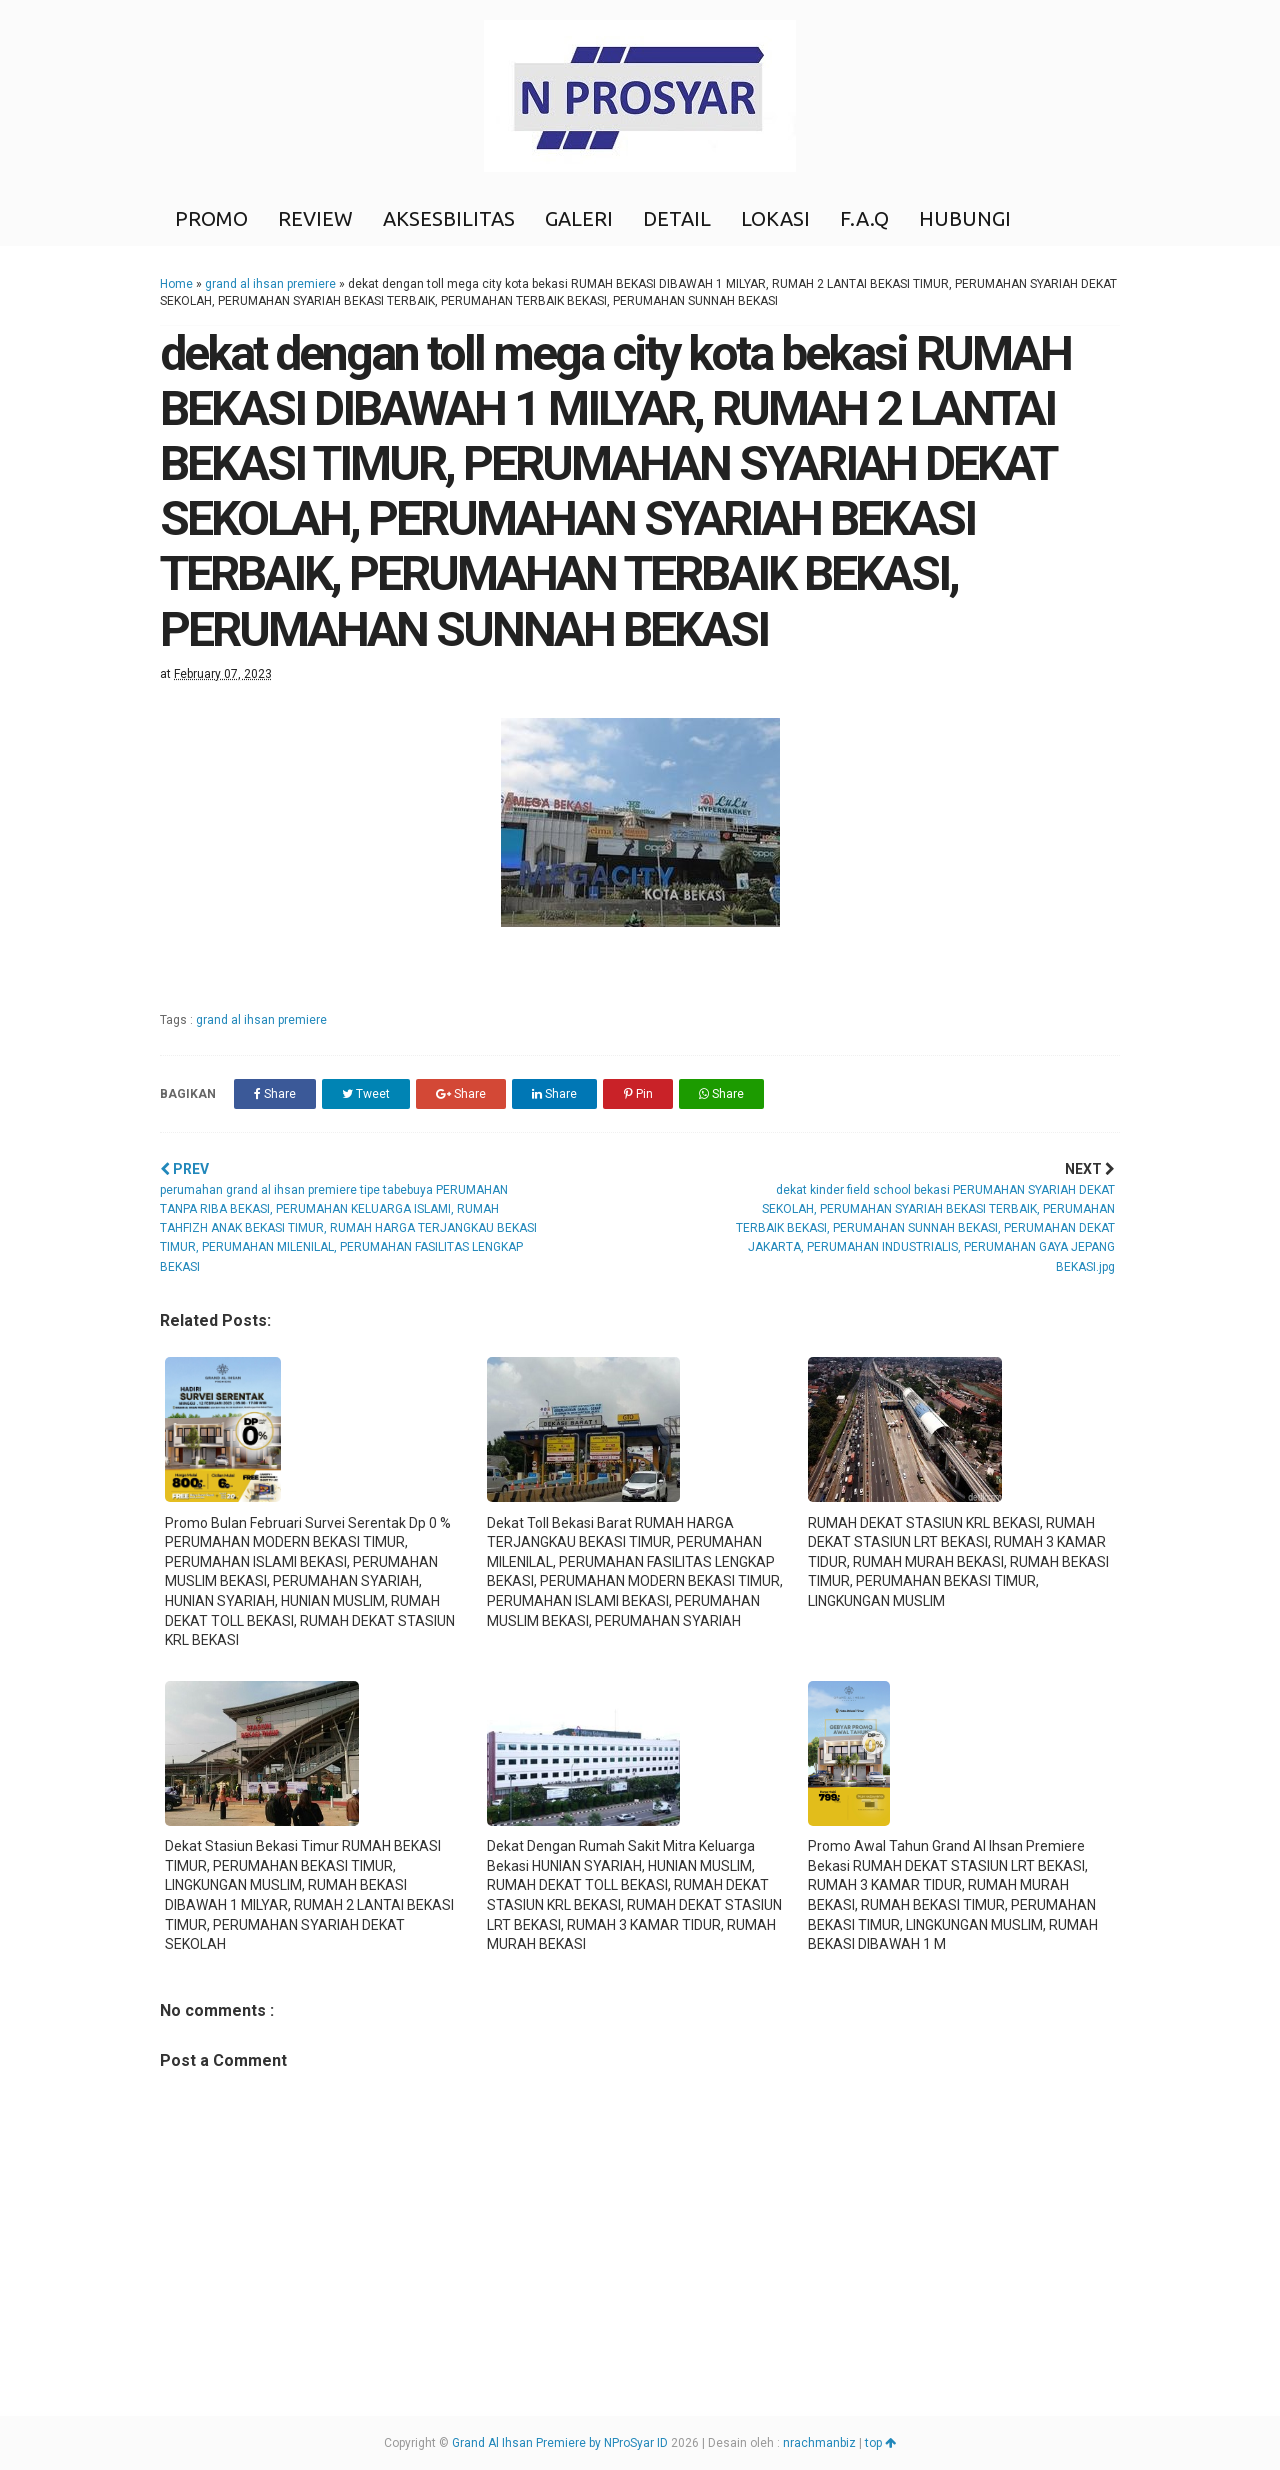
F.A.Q (864, 218)
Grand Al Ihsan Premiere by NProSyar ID (560, 2443)
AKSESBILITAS (449, 218)
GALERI (579, 218)
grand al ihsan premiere (270, 284)
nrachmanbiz (819, 2443)
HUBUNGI (965, 218)
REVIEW (315, 218)
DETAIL (677, 218)
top (880, 2443)
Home (176, 284)
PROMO (211, 218)
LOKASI (775, 218)
